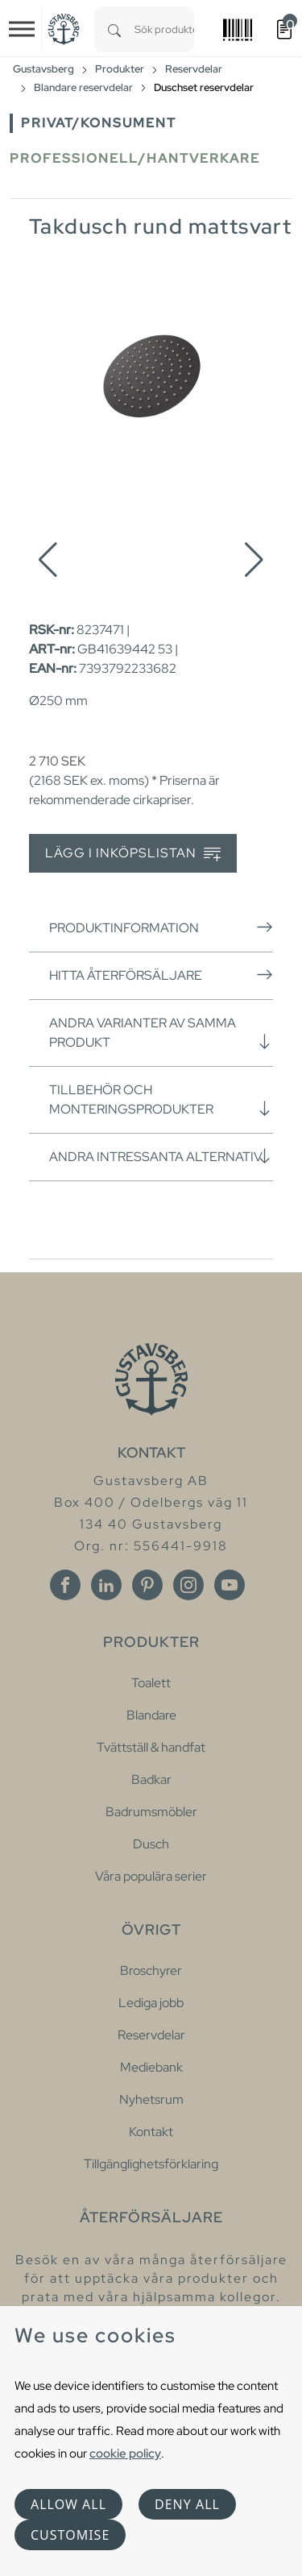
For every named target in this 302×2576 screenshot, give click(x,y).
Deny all (187, 2504)
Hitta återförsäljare (161, 975)
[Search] (114, 29)
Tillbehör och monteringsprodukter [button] (161, 1099)
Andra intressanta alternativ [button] (161, 1156)
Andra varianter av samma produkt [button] (161, 1032)
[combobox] (164, 29)
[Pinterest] (147, 1585)
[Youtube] (229, 1585)
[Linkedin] (106, 1585)
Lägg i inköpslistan (133, 853)
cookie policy (125, 2453)
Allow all (68, 2504)
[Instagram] (188, 1585)
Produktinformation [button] (161, 927)
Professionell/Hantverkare (135, 158)
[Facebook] (65, 1585)
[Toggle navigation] (22, 29)
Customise (70, 2535)
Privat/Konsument (98, 122)
